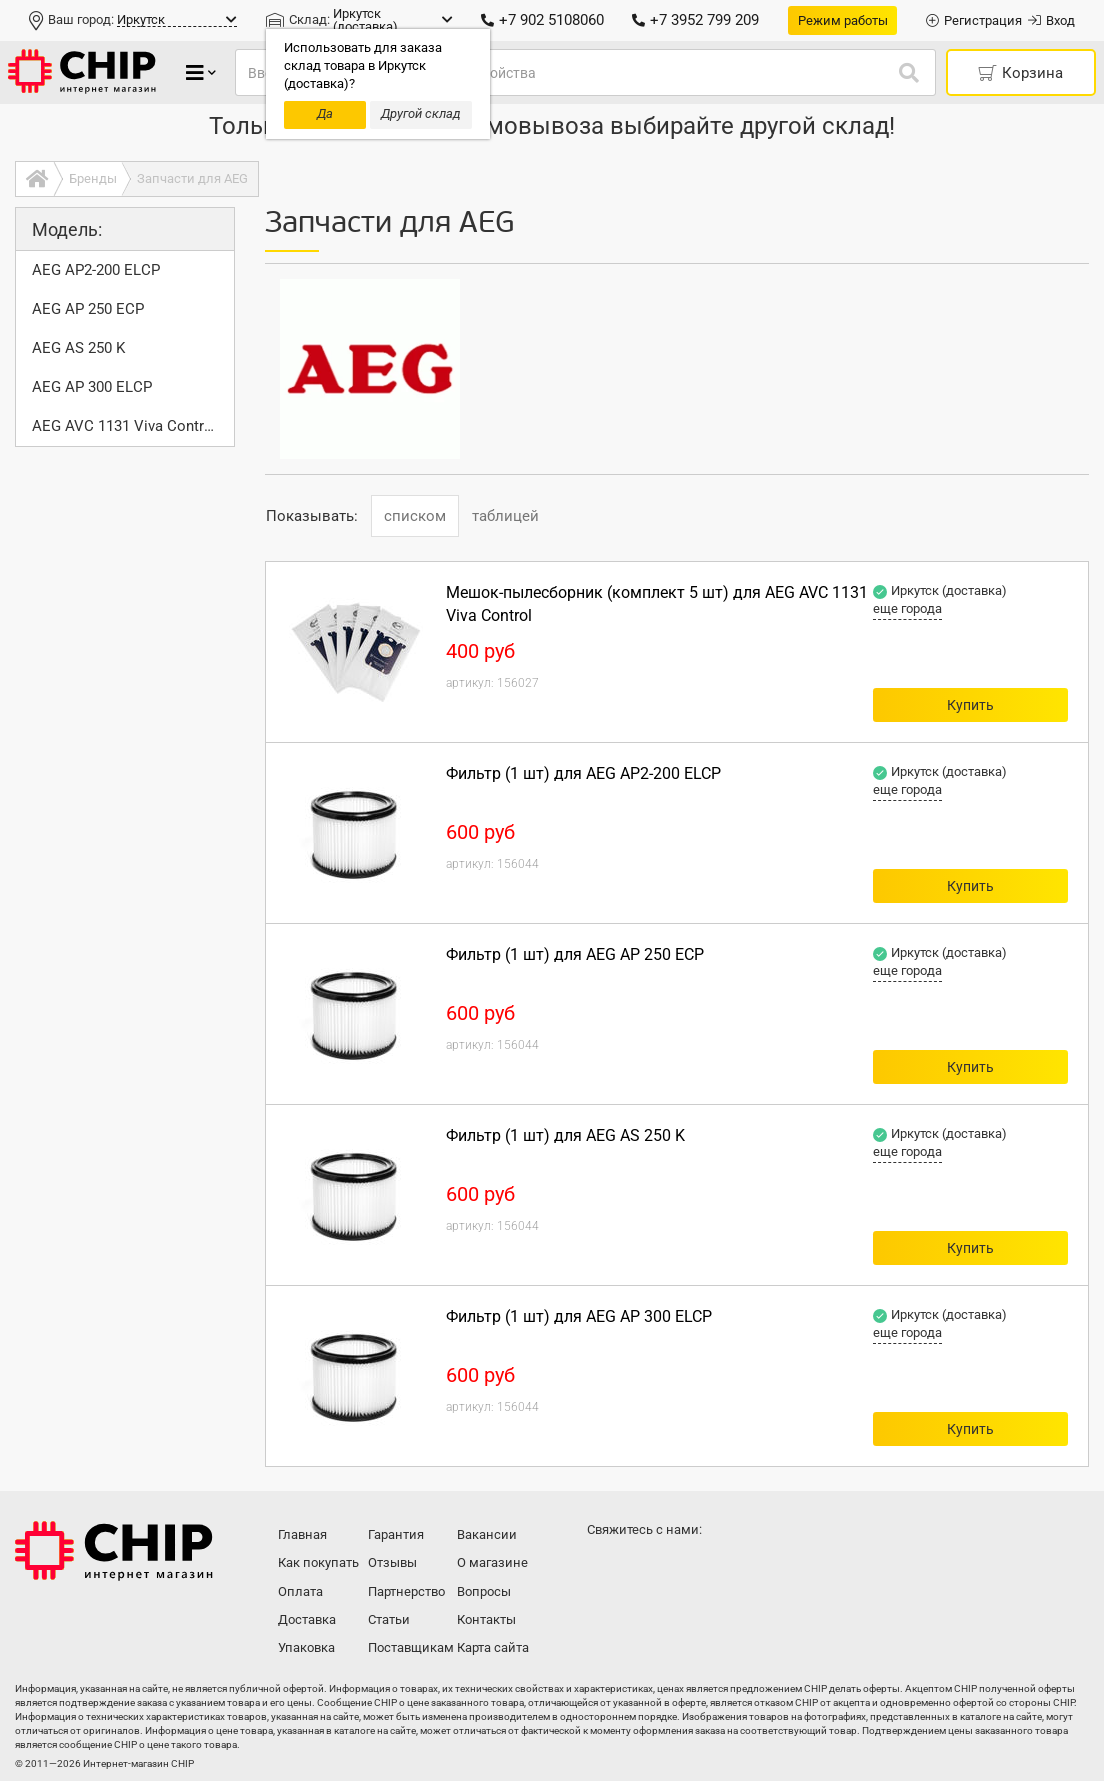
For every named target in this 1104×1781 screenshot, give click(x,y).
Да (325, 113)
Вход (1051, 20)
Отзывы (392, 1562)
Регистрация (974, 20)
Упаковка (306, 1647)
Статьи (389, 1619)
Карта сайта (493, 1647)
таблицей (505, 516)
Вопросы (484, 1591)
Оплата (300, 1591)
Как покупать (318, 1562)
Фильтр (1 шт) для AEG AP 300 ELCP (579, 1316)
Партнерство (406, 1591)
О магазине (492, 1562)
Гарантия (396, 1534)
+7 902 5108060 (542, 20)
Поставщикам (410, 1647)
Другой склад (421, 113)
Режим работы (843, 20)
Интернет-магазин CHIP (114, 1551)
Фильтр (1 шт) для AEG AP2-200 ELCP (583, 773)
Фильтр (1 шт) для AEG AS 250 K (565, 1135)
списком (415, 516)
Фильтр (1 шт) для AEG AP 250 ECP (575, 954)
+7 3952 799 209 (695, 20)
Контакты (486, 1619)
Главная (302, 1534)
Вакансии (487, 1534)
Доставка (307, 1619)
